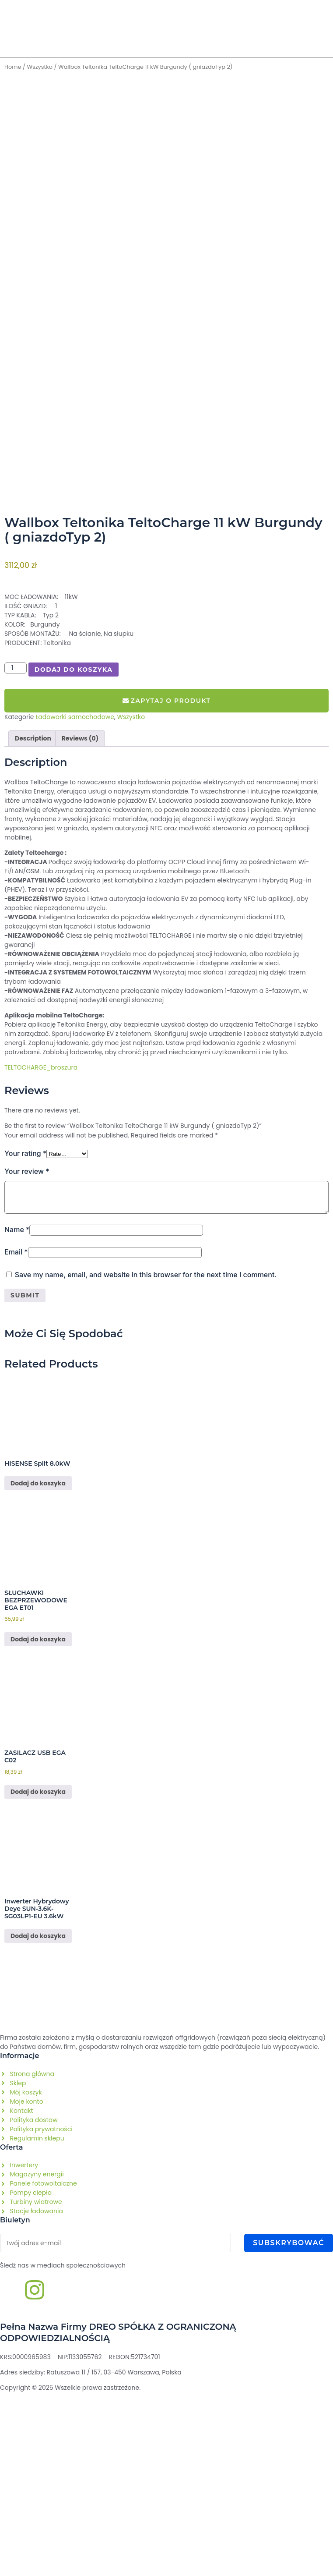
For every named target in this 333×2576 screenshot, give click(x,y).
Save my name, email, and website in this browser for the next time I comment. (146, 1458)
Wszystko (40, 67)
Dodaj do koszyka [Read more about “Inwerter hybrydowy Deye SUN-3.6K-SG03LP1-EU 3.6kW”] (38, 2119)
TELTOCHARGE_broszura (40, 1250)
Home (12, 67)
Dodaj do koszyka (74, 853)
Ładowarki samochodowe (74, 900)
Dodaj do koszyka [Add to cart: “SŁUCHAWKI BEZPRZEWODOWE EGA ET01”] (38, 1822)
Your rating (25, 1336)
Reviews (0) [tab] (80, 921)
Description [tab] (33, 921)
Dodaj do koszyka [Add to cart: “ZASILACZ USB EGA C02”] (38, 1975)
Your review (26, 1354)
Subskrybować (288, 2426)
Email (16, 1435)
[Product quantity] (15, 851)
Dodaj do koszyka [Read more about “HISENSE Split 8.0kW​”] (38, 1666)
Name (16, 1412)
